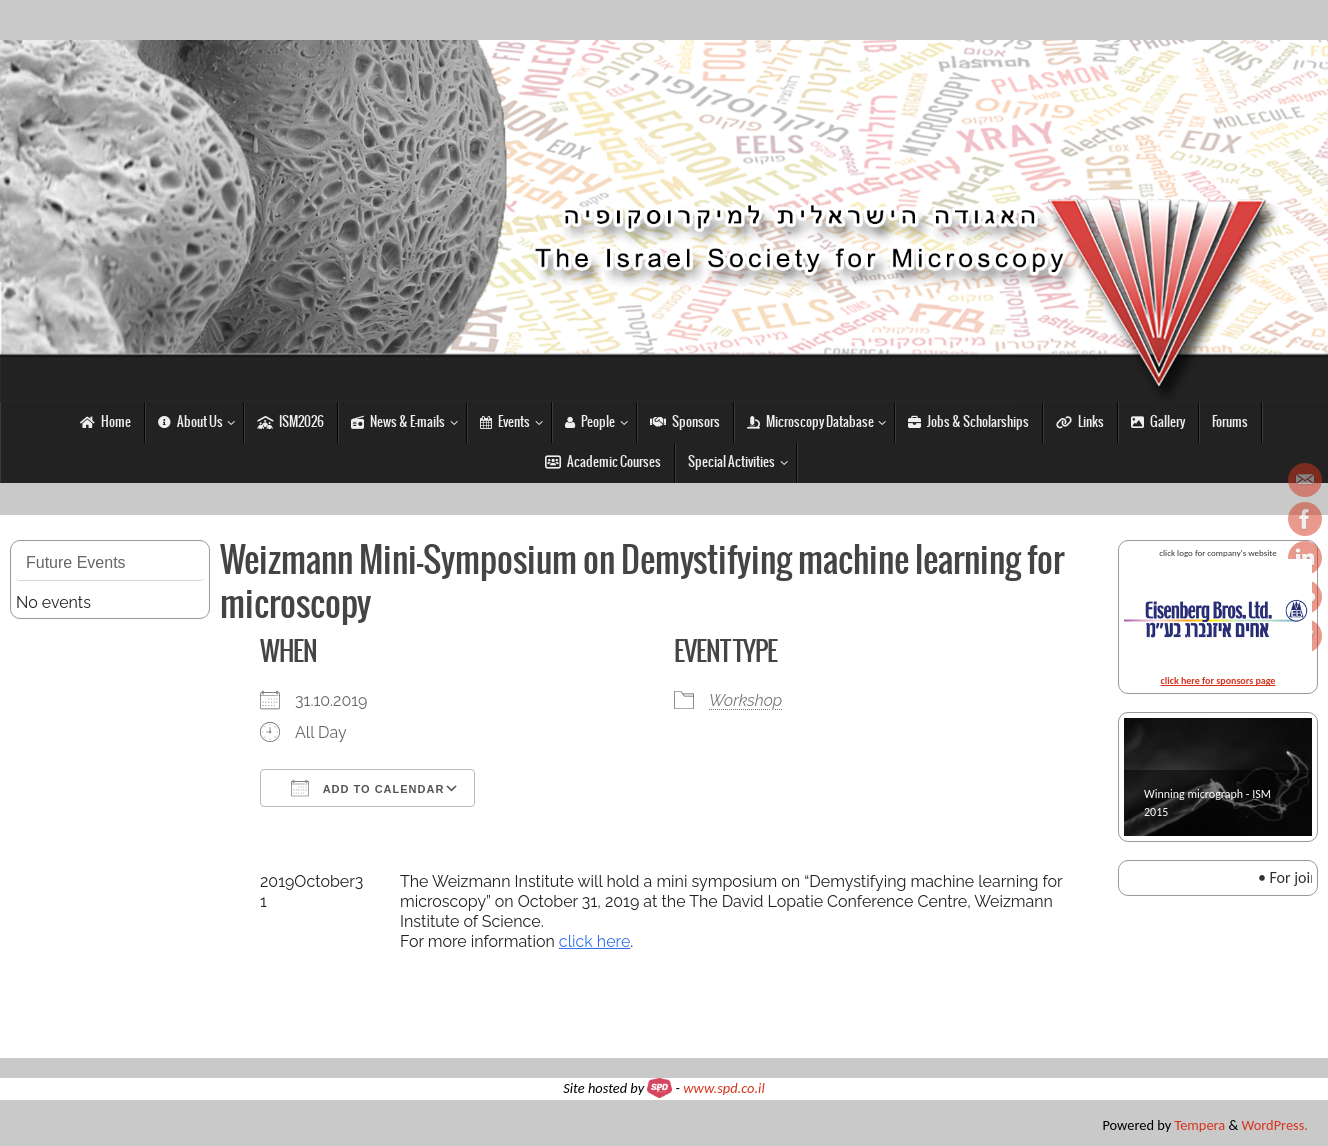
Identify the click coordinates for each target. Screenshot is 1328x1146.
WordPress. (1275, 1125)
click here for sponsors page (1218, 680)
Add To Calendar (367, 788)
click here (594, 941)
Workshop (745, 700)
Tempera (1199, 1125)
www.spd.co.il (723, 1088)
